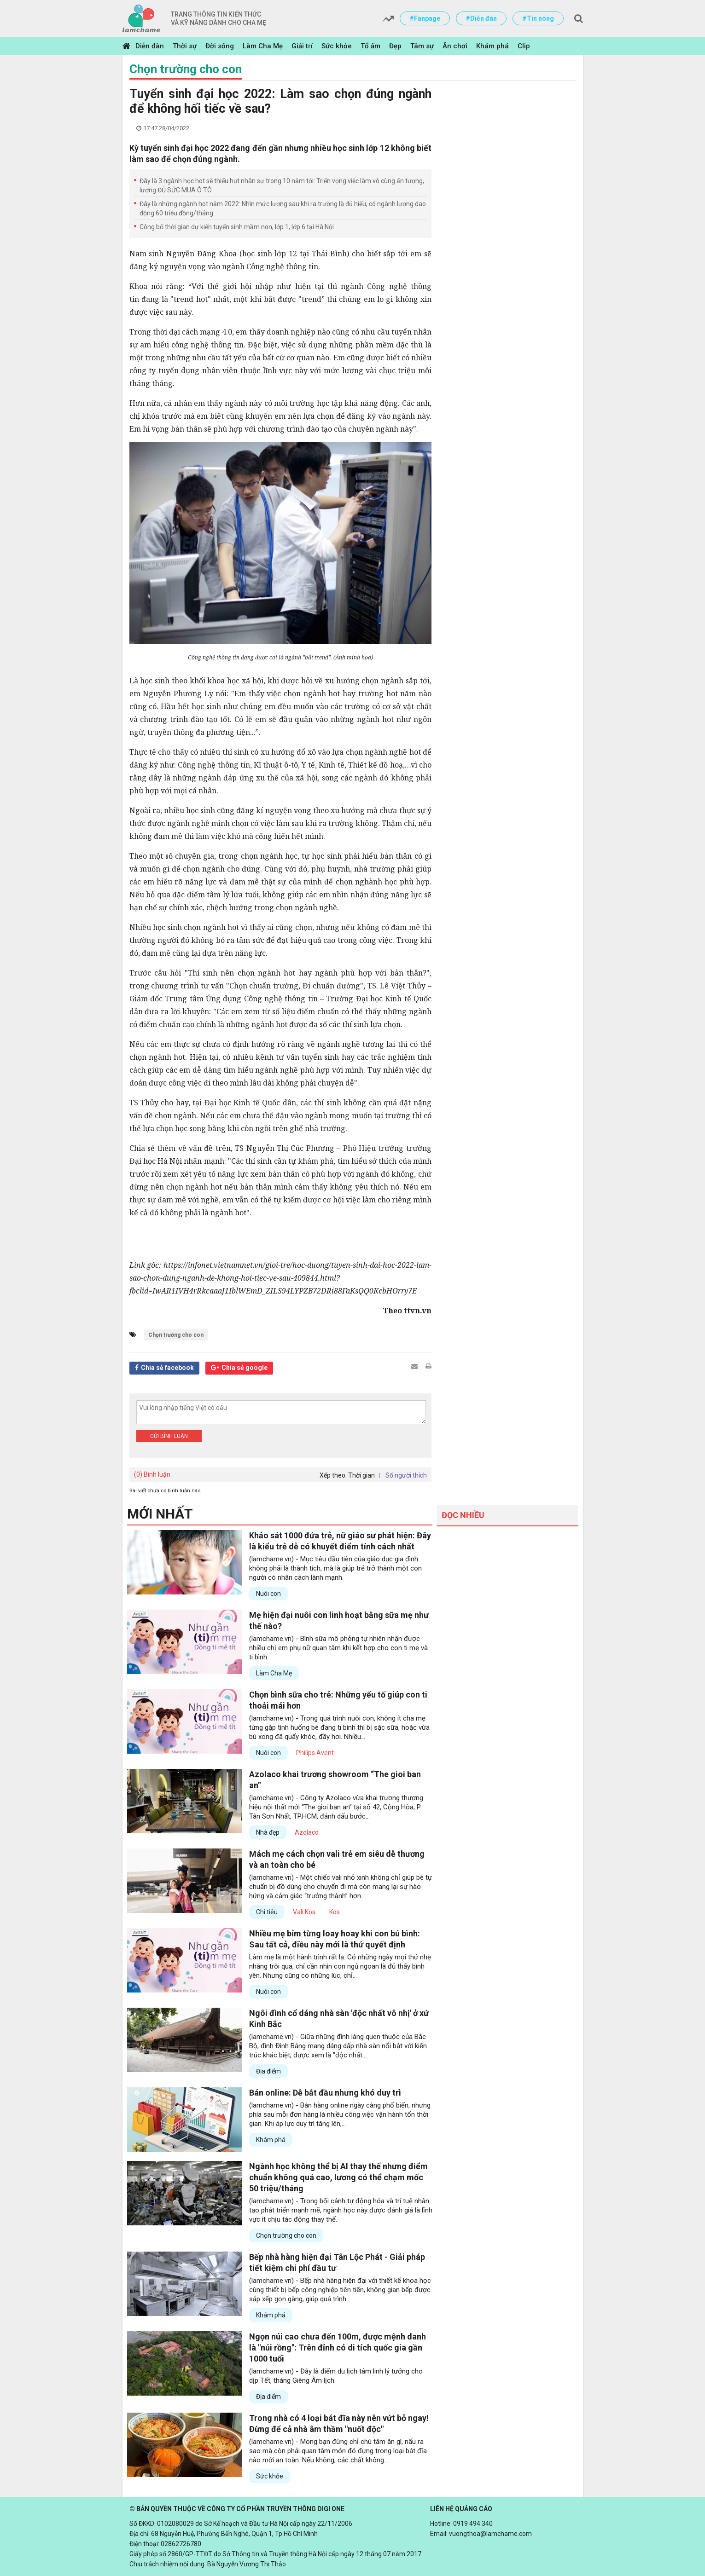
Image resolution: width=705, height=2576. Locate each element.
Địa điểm (268, 2071)
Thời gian (361, 1475)
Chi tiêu (267, 1912)
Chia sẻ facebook (167, 1367)
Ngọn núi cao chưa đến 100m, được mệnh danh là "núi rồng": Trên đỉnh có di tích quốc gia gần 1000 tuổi (337, 2347)
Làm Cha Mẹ (263, 46)
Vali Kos (304, 1912)
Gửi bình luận (169, 1436)
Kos (334, 1912)
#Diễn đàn (481, 18)
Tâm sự (422, 46)
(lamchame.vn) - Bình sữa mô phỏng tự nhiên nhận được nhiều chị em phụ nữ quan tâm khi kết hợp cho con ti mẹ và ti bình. (338, 1648)
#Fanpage (424, 18)
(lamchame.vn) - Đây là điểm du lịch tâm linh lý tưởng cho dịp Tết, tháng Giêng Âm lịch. (336, 2376)
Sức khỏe (336, 46)
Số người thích (406, 1475)
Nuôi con (268, 1593)
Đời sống (219, 46)
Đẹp (395, 46)
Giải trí (302, 46)
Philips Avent (315, 1752)
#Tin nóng (538, 18)
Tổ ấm (370, 46)
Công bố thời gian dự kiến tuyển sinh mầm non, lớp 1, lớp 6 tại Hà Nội (237, 227)
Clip (524, 46)
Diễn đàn (149, 46)
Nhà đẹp (268, 1832)
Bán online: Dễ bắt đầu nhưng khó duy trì (325, 2092)
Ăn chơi (455, 46)
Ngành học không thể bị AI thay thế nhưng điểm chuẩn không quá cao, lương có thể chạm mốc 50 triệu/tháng (338, 2177)
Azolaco (307, 1832)
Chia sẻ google (244, 1367)
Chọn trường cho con (185, 69)
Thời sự (185, 46)
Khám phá (492, 46)
